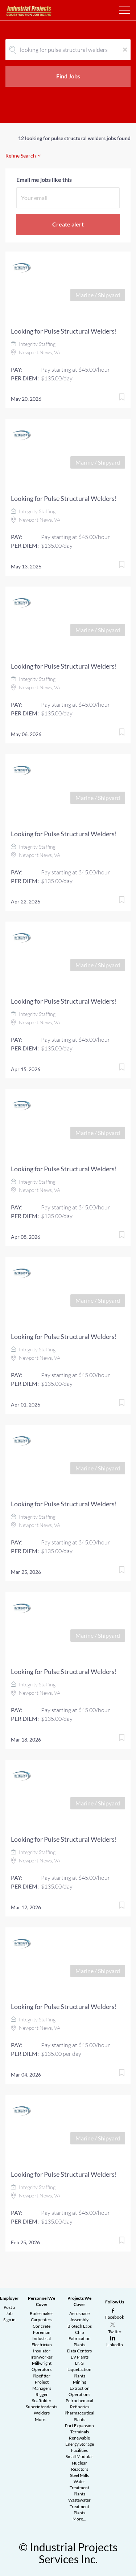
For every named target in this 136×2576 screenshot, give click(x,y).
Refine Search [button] (20, 155)
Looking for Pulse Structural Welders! (64, 331)
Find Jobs (68, 76)
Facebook (114, 2317)
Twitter (114, 2331)
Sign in (9, 2319)
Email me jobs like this (44, 179)
